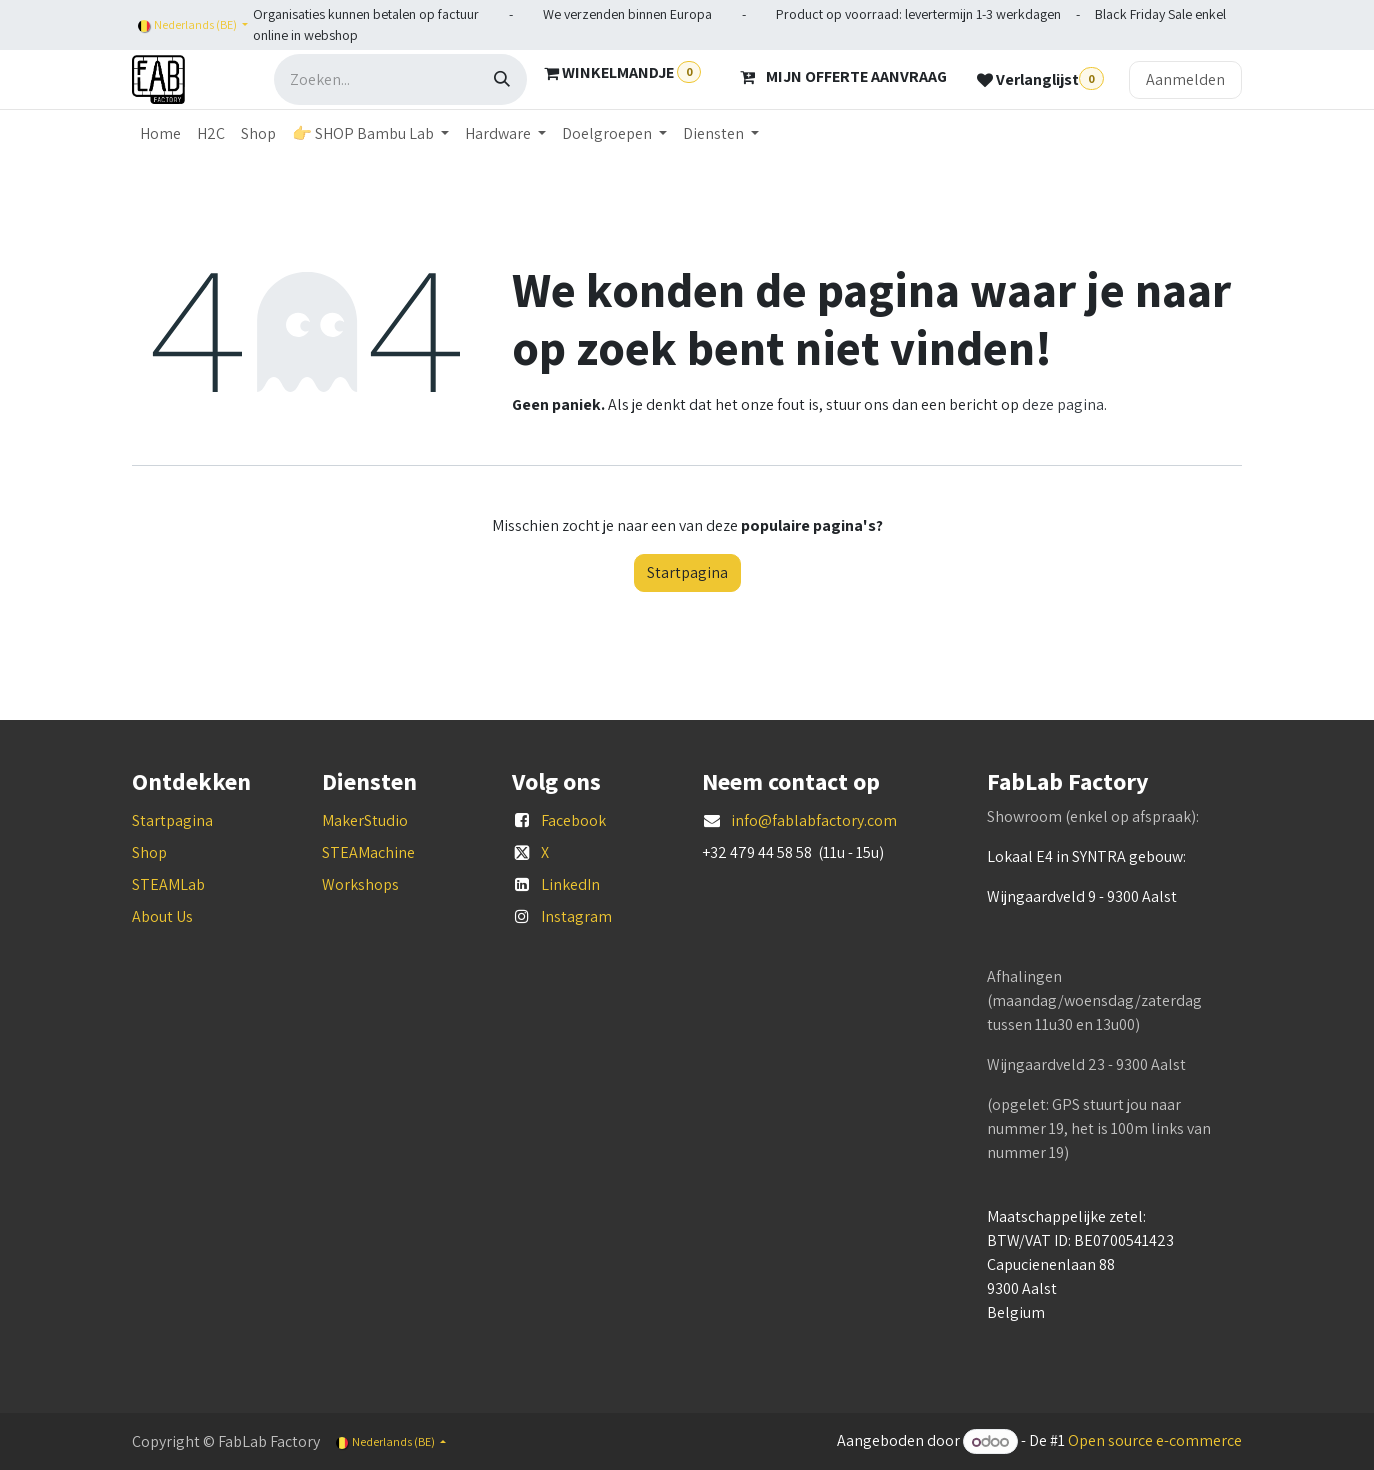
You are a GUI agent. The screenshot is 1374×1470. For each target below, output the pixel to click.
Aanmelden (1185, 79)
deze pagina (1063, 404)
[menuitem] (160, 134)
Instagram (576, 916)
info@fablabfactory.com (814, 820)
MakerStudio (365, 820)
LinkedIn (570, 884)
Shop (149, 852)
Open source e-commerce (1155, 1441)
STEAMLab (168, 884)
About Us (162, 916)
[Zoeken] (502, 79)
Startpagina (687, 572)
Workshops (360, 884)
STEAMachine (368, 852)
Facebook (573, 820)
